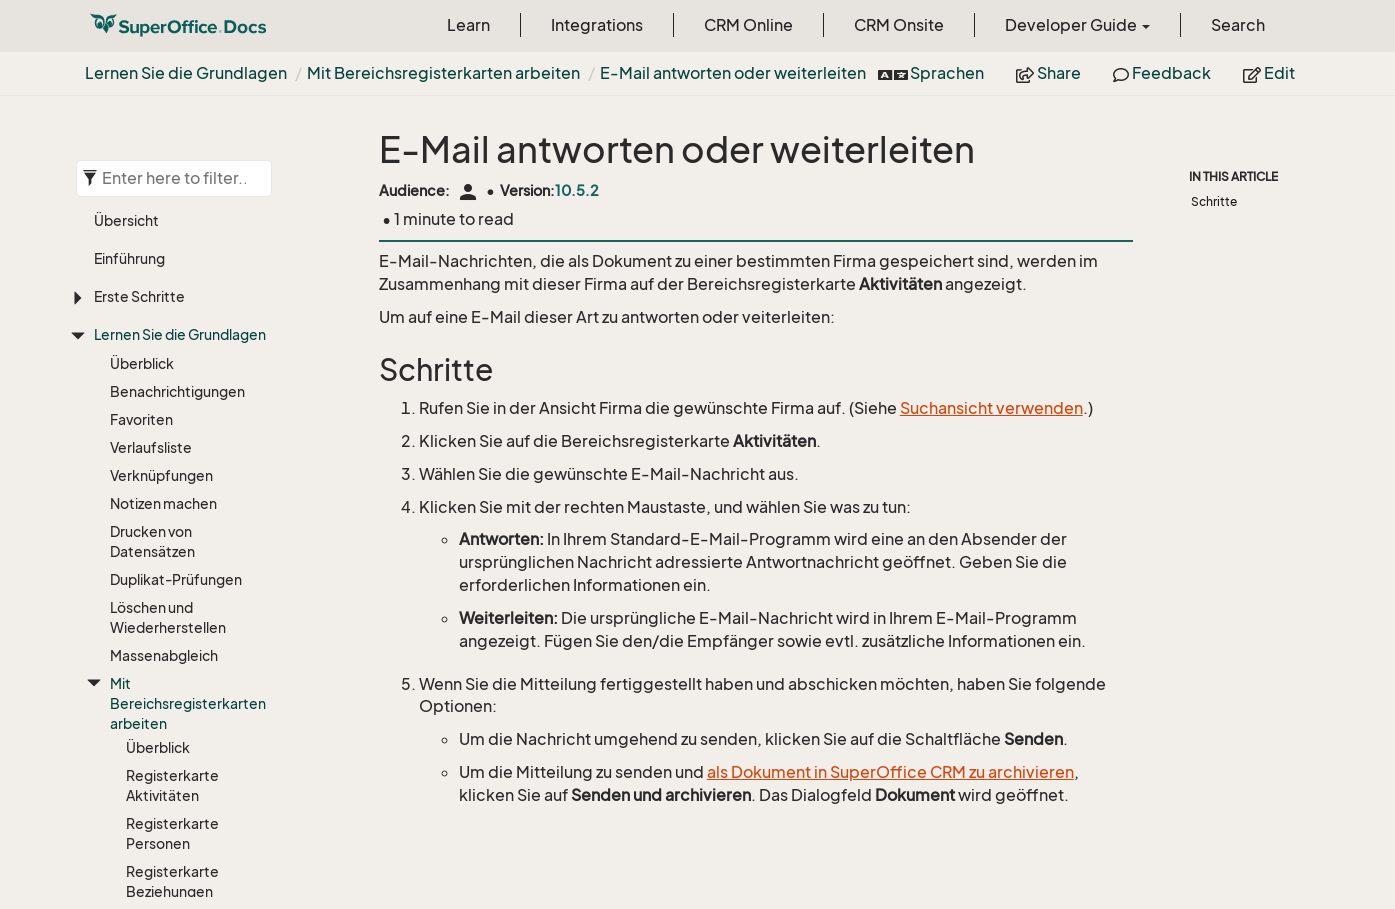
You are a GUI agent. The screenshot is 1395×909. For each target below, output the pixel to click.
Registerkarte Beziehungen (172, 366)
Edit (1269, 73)
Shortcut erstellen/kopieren (172, 866)
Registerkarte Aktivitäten (172, 270)
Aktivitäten (146, 732)
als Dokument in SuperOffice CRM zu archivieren (890, 772)
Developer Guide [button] (1077, 25)
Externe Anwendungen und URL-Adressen (185, 818)
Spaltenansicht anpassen (176, 558)
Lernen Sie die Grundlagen (186, 73)
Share (1048, 73)
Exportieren (165, 652)
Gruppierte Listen (184, 624)
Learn (468, 25)
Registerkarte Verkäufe (172, 414)
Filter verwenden (182, 596)
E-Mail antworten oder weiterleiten (733, 73)
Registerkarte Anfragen (172, 510)
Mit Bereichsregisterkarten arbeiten (443, 73)
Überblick (158, 232)
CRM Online (748, 25)
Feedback (1162, 73)
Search (1238, 25)
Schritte (1214, 201)
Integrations (597, 25)
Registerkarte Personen (172, 318)
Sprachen (932, 73)
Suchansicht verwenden (991, 408)
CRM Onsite (899, 25)
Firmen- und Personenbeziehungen (185, 770)
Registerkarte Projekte (172, 462)
